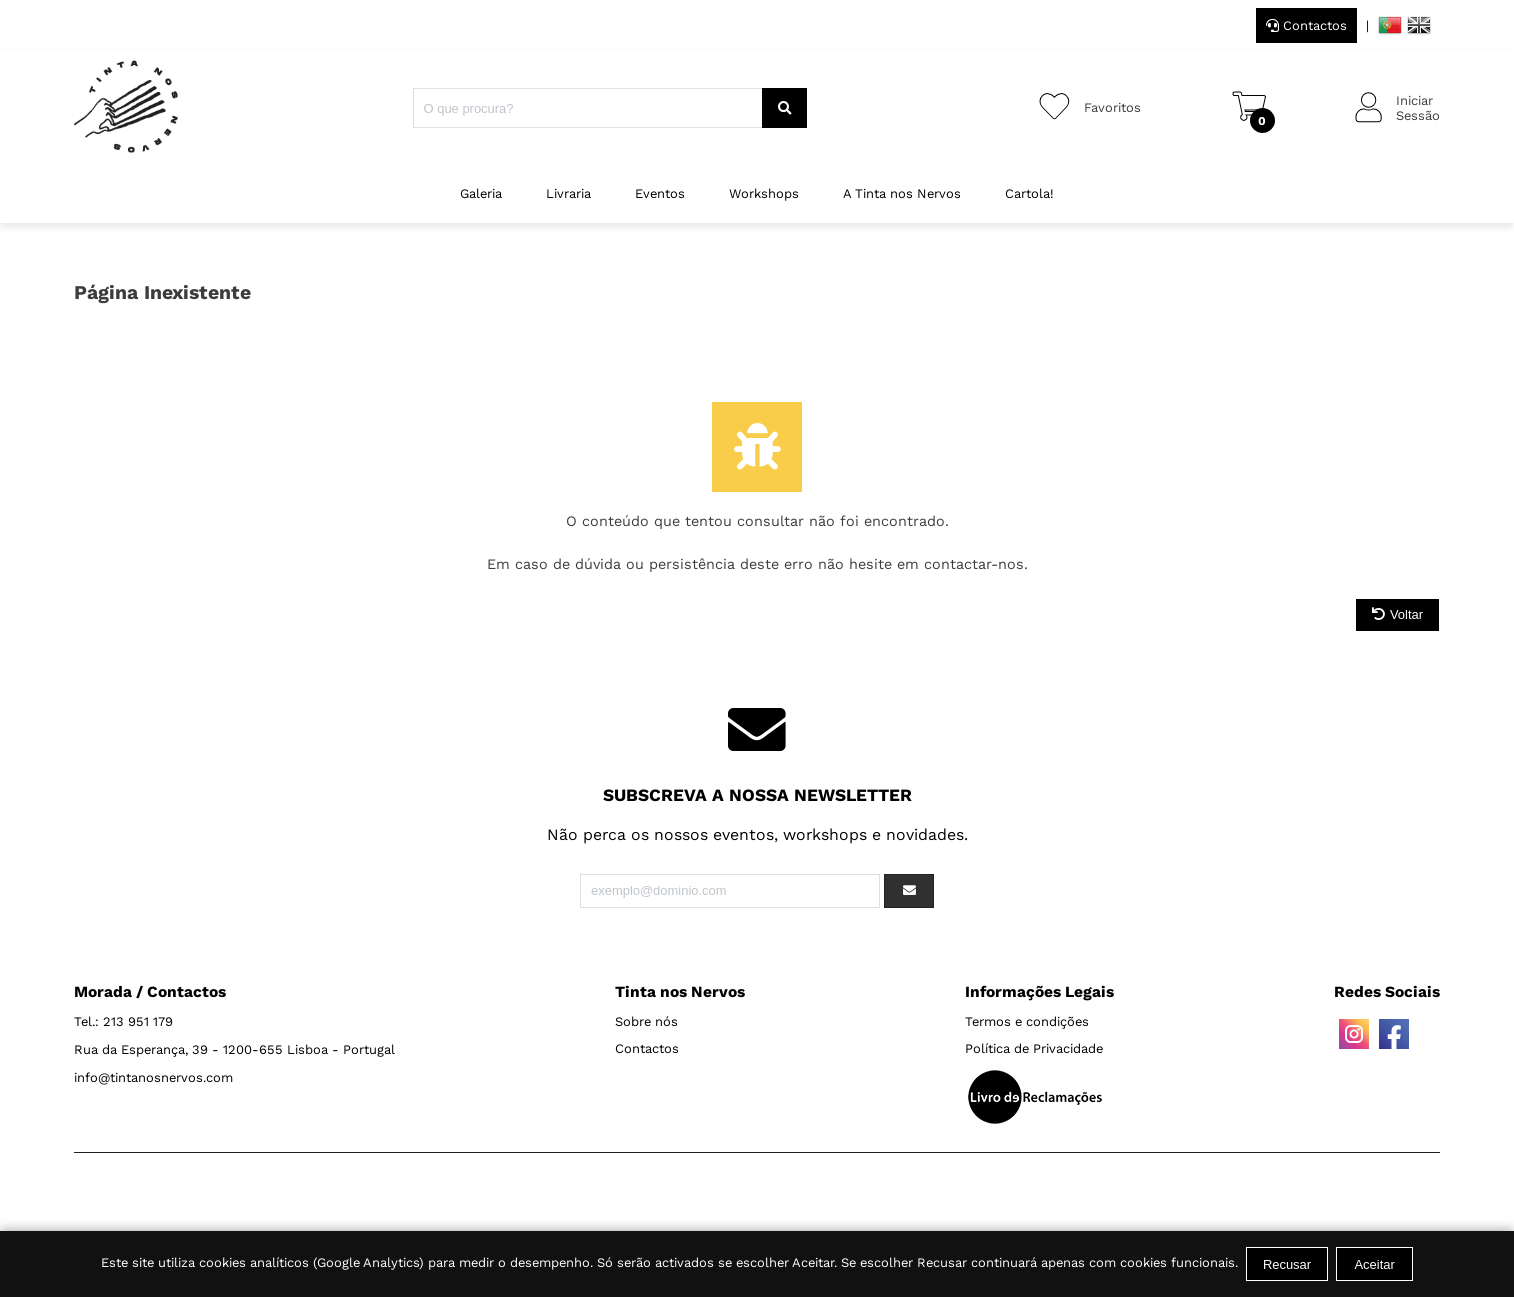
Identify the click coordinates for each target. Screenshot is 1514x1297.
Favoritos (1112, 107)
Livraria (568, 193)
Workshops (764, 193)
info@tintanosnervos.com (153, 1077)
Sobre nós (646, 1021)
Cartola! (1029, 193)
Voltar (1397, 614)
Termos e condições (1027, 1021)
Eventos (660, 193)
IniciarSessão (1418, 108)
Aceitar (1374, 1264)
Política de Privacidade (1034, 1048)
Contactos (1306, 25)
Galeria (481, 193)
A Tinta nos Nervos (902, 193)
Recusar (1287, 1264)
